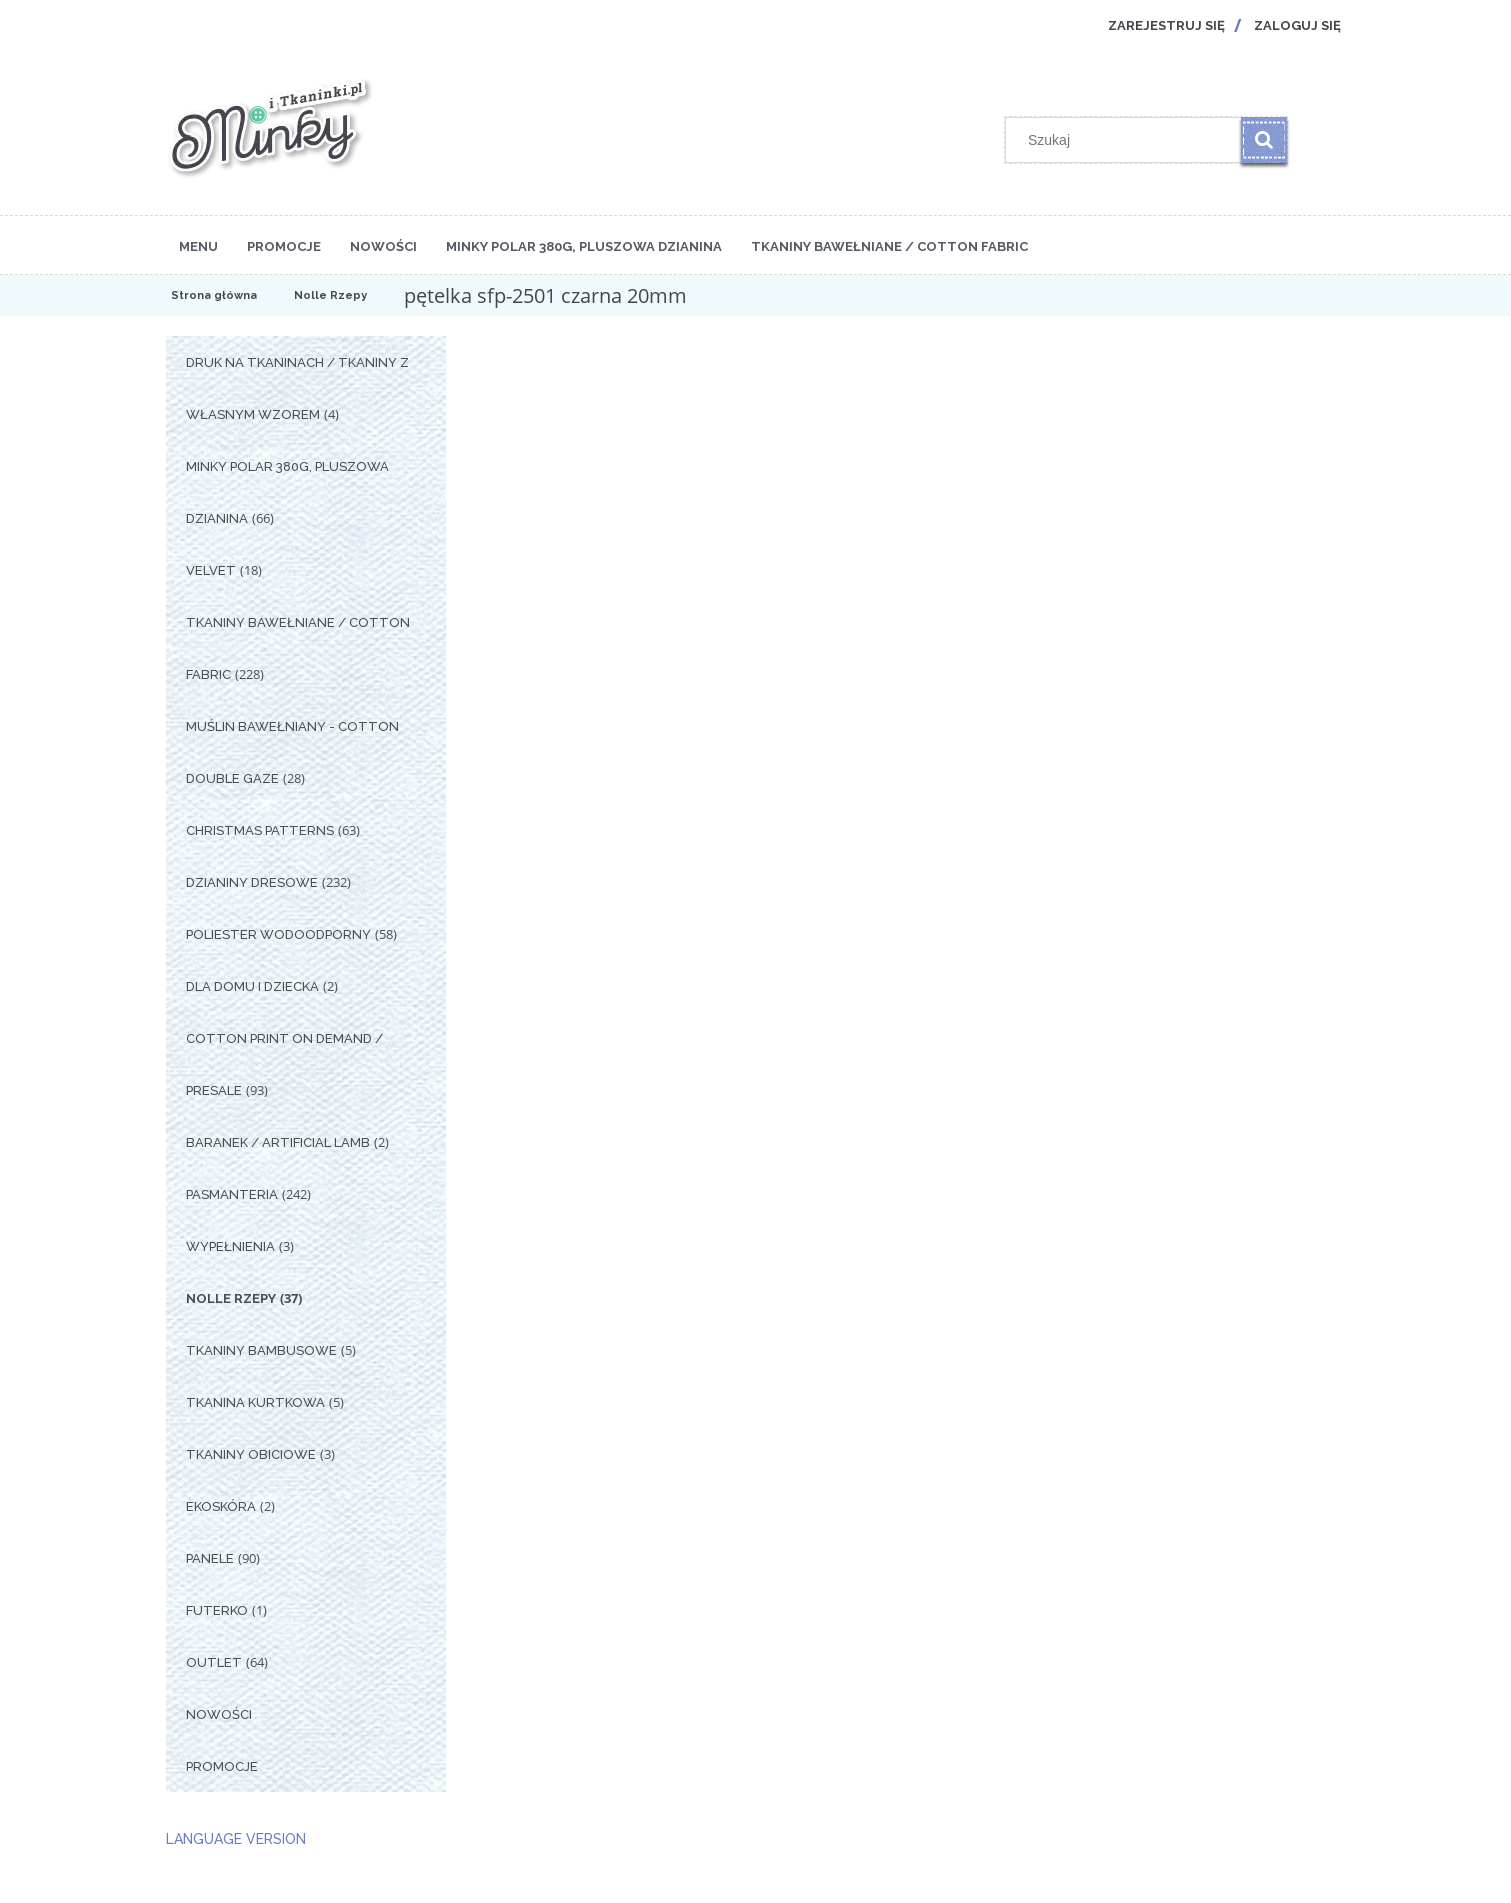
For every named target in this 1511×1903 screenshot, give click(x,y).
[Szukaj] (1264, 140)
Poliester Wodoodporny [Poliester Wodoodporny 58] (278, 934)
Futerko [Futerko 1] (217, 1610)
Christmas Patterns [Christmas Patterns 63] (260, 830)
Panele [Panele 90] (210, 1558)
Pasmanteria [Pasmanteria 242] (232, 1194)
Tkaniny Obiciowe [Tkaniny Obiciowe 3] (251, 1454)
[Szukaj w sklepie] (1127, 140)
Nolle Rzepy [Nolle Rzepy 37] (231, 1298)
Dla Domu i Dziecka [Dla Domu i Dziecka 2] (252, 986)
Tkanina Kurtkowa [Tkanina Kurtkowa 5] (255, 1402)
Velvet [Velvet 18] (211, 570)
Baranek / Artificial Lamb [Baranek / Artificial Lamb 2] (278, 1142)
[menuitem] (198, 245)
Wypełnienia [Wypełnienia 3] (230, 1246)
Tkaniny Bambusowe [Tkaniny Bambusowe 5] (261, 1350)
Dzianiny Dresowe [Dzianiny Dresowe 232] (252, 882)
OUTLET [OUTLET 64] (214, 1662)
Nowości (219, 1714)
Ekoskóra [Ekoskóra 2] (221, 1506)
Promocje (222, 1766)
